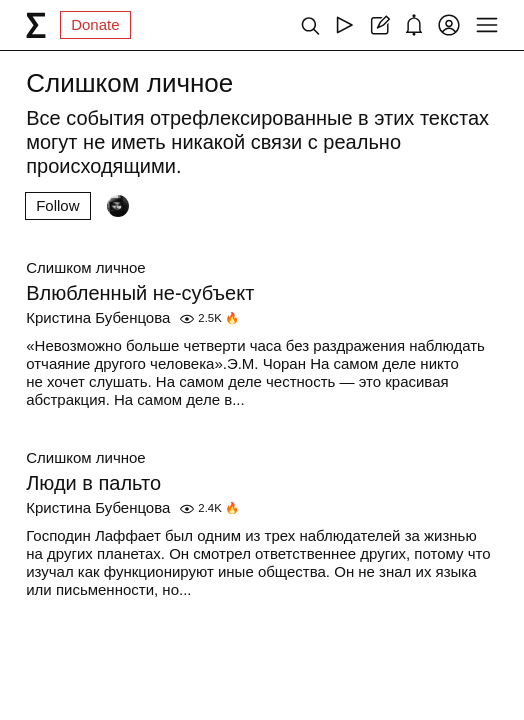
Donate (95, 24)
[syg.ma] (36, 25)
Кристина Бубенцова (98, 317)
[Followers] (118, 206)
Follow (57, 205)
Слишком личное (85, 267)
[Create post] (379, 25)
